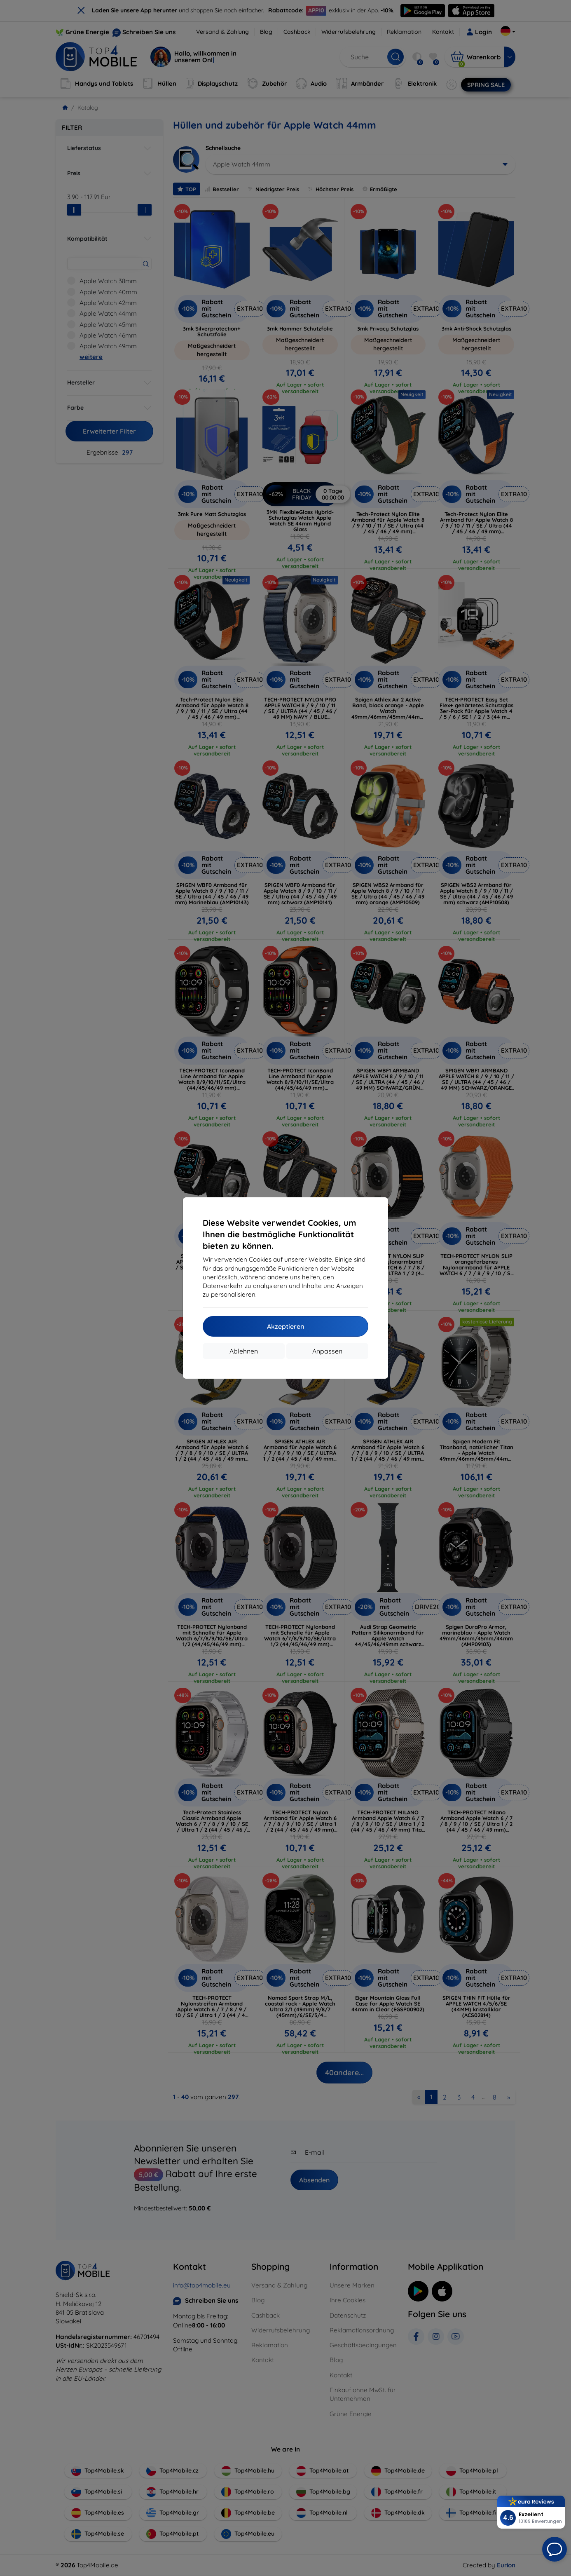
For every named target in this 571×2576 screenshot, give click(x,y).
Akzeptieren (285, 1326)
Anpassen (327, 1351)
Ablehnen (243, 1351)
